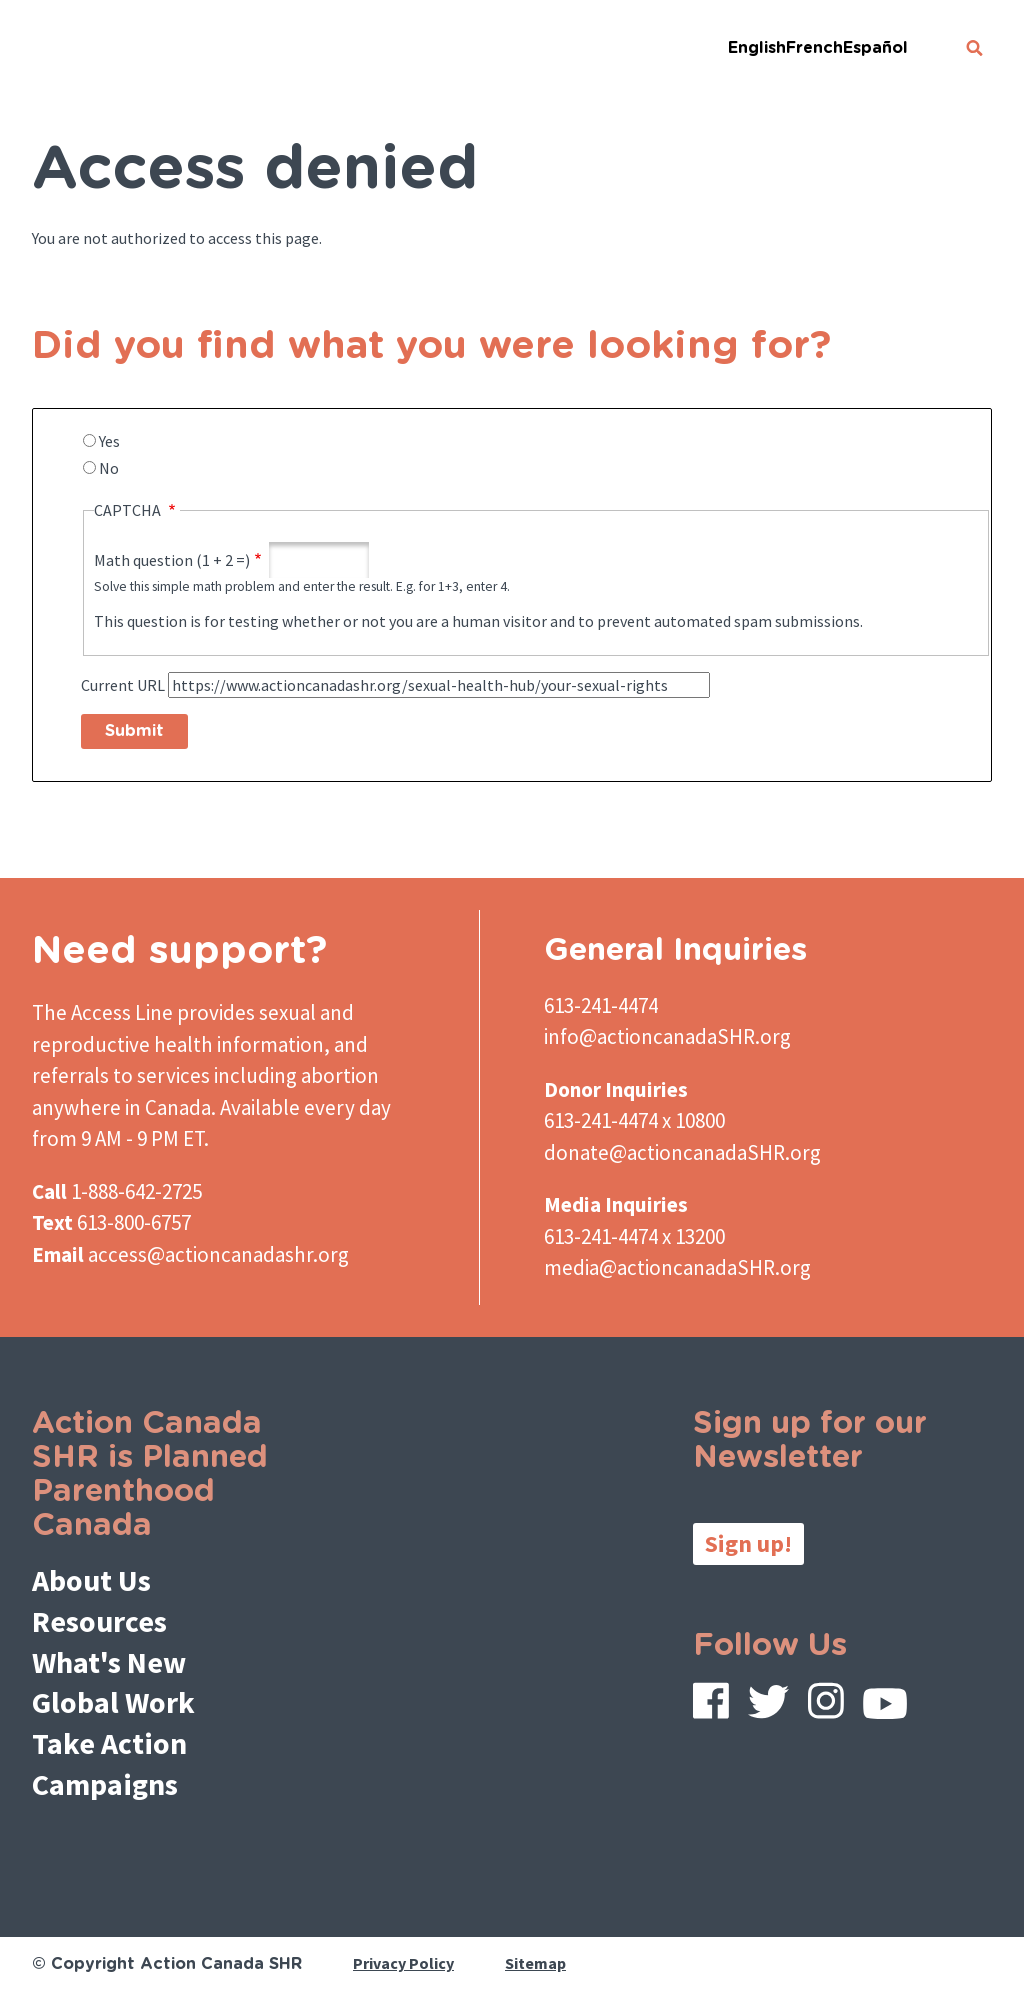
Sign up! (748, 1543)
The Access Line (102, 1012)
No (109, 468)
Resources (99, 1621)
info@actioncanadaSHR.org (667, 1036)
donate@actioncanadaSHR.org (682, 1152)
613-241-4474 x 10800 (634, 1120)
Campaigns (105, 1784)
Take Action (109, 1743)
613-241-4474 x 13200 (634, 1236)
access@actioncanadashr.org (218, 1254)
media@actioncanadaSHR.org (677, 1267)
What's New (109, 1662)
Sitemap (535, 1963)
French (814, 48)
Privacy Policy (403, 1963)
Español (875, 48)
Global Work (113, 1702)
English (757, 48)
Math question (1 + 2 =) (172, 560)
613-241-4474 (601, 1005)
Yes (109, 441)
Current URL (123, 685)
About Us (91, 1580)
